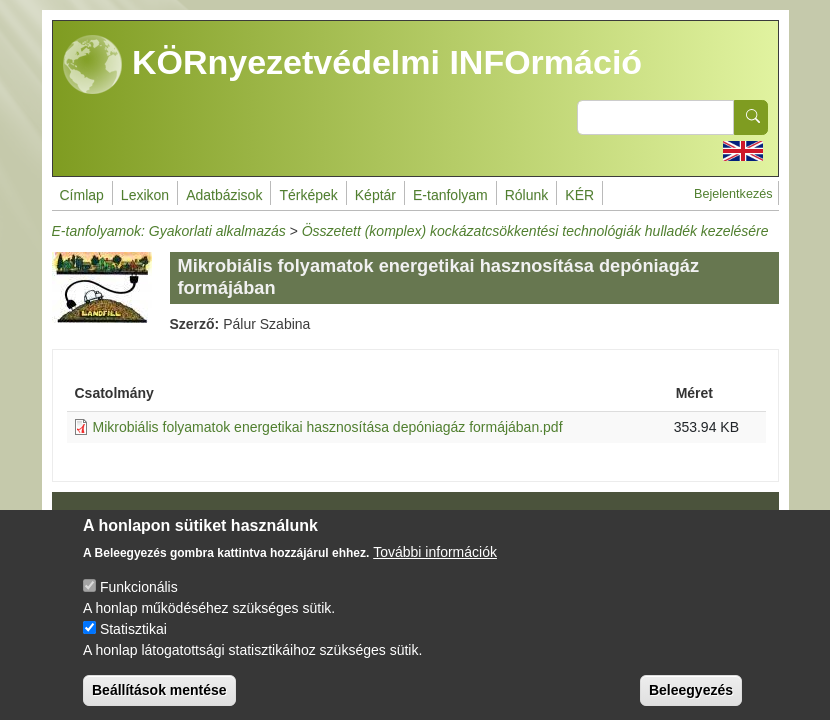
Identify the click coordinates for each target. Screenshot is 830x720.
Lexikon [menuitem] (145, 195)
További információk (435, 569)
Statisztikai (133, 646)
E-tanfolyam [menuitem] (450, 195)
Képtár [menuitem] (375, 195)
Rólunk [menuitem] (527, 195)
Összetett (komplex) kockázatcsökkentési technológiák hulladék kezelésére (535, 231)
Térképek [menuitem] (308, 195)
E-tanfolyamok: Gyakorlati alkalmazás (169, 231)
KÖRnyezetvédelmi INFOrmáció (353, 65)
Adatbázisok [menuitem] (224, 195)
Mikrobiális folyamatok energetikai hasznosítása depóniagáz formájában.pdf (328, 427)
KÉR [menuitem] (579, 195)
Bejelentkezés (733, 194)
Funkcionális (139, 604)
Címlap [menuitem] (82, 195)
